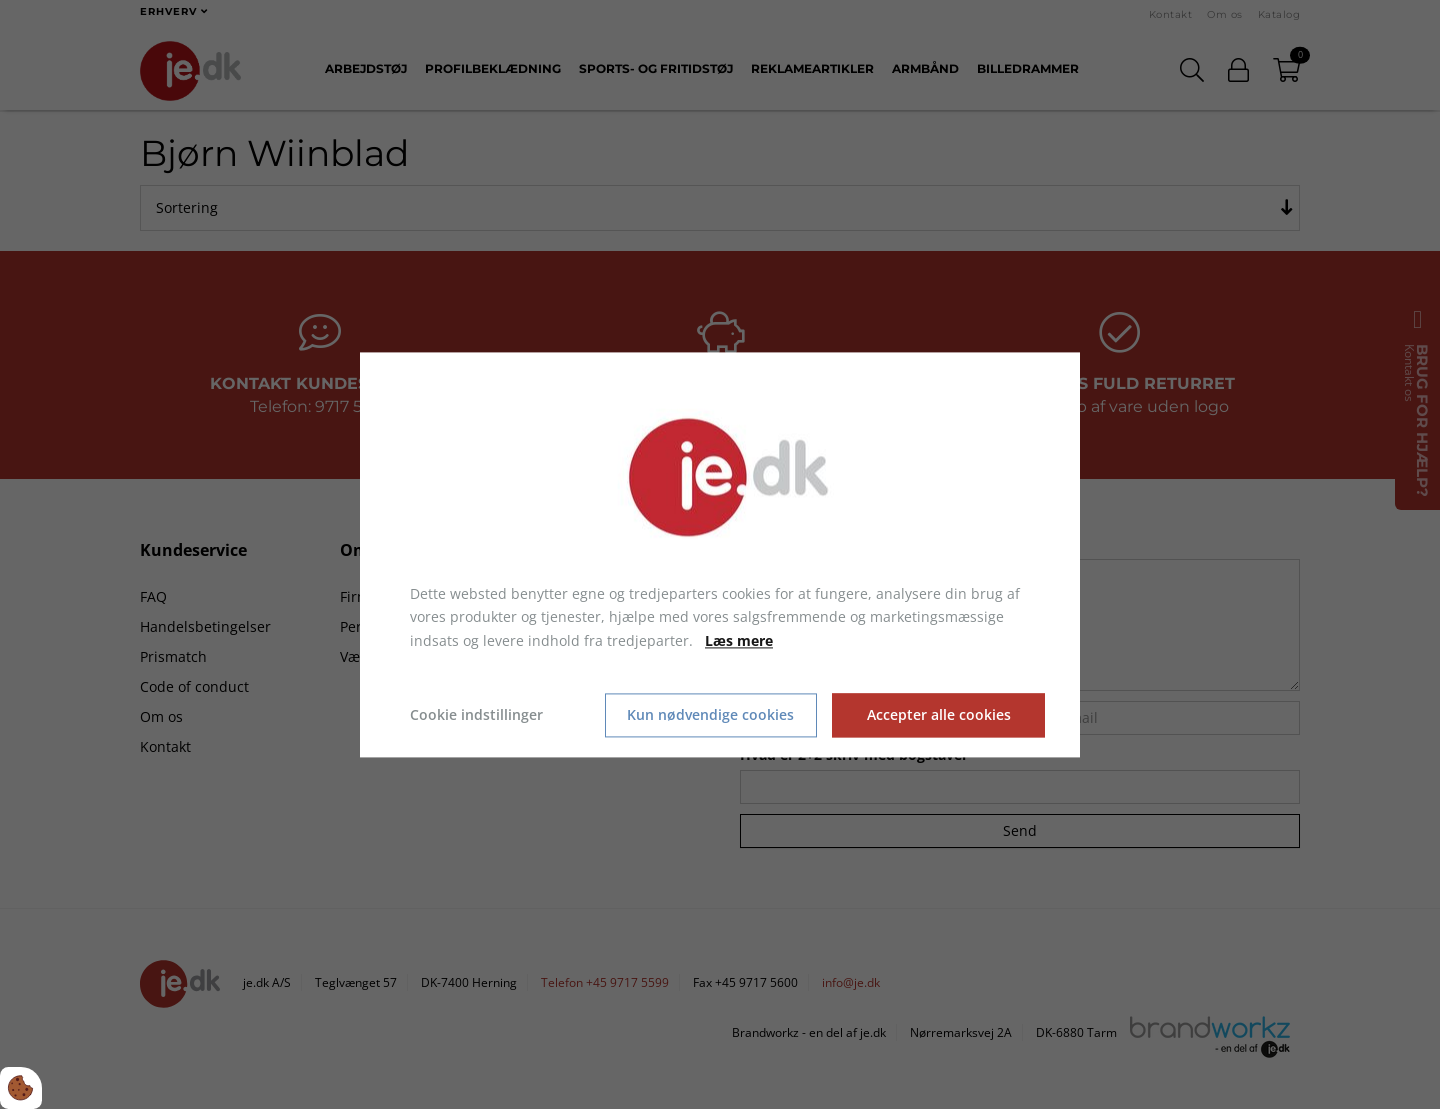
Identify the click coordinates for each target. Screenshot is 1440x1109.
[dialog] (720, 554)
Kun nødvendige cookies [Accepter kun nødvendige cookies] (710, 715)
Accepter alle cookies (939, 715)
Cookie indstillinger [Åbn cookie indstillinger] (476, 714)
